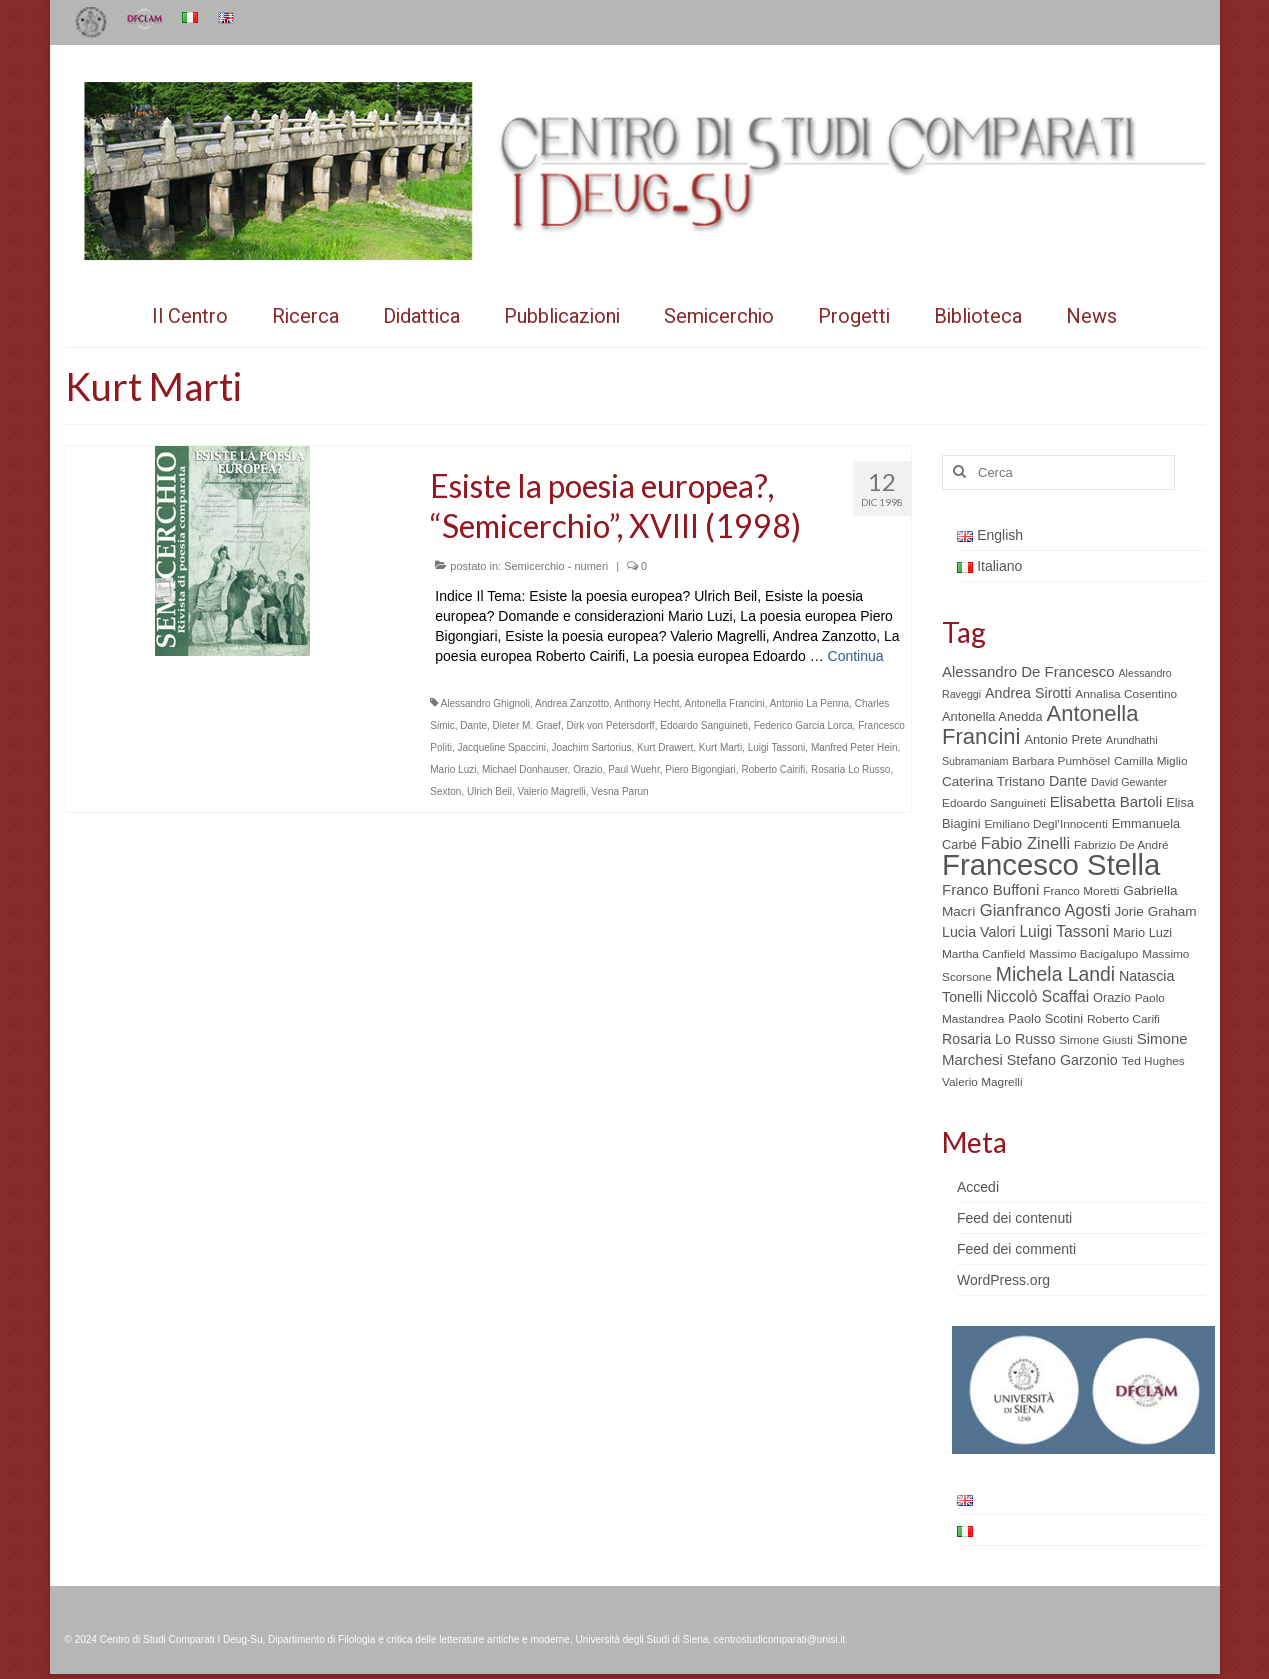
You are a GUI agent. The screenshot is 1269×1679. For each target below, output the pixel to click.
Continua (856, 656)
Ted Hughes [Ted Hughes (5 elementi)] (1153, 1061)
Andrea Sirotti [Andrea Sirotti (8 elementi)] (1028, 693)
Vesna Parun (619, 791)
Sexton (445, 791)
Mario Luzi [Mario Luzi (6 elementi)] (1142, 932)
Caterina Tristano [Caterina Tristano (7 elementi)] (993, 781)
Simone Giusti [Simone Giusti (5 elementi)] (1096, 1040)
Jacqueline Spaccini (502, 747)
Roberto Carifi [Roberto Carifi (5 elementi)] (1123, 1019)
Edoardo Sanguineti (704, 725)
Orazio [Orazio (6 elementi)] (1112, 997)
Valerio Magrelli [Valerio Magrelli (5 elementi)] (982, 1082)
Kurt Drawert (665, 747)
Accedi (978, 1187)
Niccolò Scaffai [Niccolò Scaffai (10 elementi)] (1037, 996)
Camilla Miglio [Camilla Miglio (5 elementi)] (1151, 761)
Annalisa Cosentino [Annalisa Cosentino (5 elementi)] (1126, 694)
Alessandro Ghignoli (486, 703)
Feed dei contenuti (1014, 1218)
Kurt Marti (720, 747)
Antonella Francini (725, 703)
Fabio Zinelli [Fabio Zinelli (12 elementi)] (1025, 843)
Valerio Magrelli (552, 791)
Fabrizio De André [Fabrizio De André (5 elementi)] (1121, 845)
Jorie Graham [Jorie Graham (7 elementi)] (1156, 911)
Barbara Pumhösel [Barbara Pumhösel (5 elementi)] (1061, 761)
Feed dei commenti (1016, 1249)
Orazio (587, 769)
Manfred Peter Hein (854, 747)
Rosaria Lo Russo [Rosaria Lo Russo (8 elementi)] (998, 1039)
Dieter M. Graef (527, 725)
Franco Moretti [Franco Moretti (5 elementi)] (1081, 891)
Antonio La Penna (810, 703)
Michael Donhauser (525, 769)
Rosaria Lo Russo (850, 769)
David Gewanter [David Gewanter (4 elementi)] (1129, 782)
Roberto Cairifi (773, 769)
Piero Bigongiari (700, 769)
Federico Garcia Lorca (803, 725)
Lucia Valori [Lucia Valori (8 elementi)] (978, 932)
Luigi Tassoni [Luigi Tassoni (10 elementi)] (1064, 931)
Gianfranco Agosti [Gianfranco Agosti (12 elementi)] (1045, 910)
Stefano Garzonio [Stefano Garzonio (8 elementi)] (1062, 1060)
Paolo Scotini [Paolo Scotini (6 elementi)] (1045, 1018)
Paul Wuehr (634, 769)
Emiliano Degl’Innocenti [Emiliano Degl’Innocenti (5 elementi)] (1045, 824)
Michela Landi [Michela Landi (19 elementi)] (1055, 974)
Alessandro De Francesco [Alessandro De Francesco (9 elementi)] (1028, 671)
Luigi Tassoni (777, 747)
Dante (473, 725)
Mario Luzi (453, 769)
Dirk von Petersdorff (610, 725)
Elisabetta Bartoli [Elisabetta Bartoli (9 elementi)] (1106, 801)
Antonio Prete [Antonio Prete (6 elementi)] (1063, 739)
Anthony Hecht (647, 703)
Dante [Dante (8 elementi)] (1068, 781)
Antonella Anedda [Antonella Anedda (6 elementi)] (992, 716)
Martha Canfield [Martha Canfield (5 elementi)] (983, 954)
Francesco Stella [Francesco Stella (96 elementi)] (1051, 864)
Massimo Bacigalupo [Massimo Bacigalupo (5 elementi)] (1083, 954)
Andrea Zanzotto (572, 703)
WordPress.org (1003, 1280)
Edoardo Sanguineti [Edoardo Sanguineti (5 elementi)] (994, 803)
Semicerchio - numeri (556, 566)
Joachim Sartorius (591, 747)
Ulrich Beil (489, 791)
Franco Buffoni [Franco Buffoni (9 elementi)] (990, 889)
